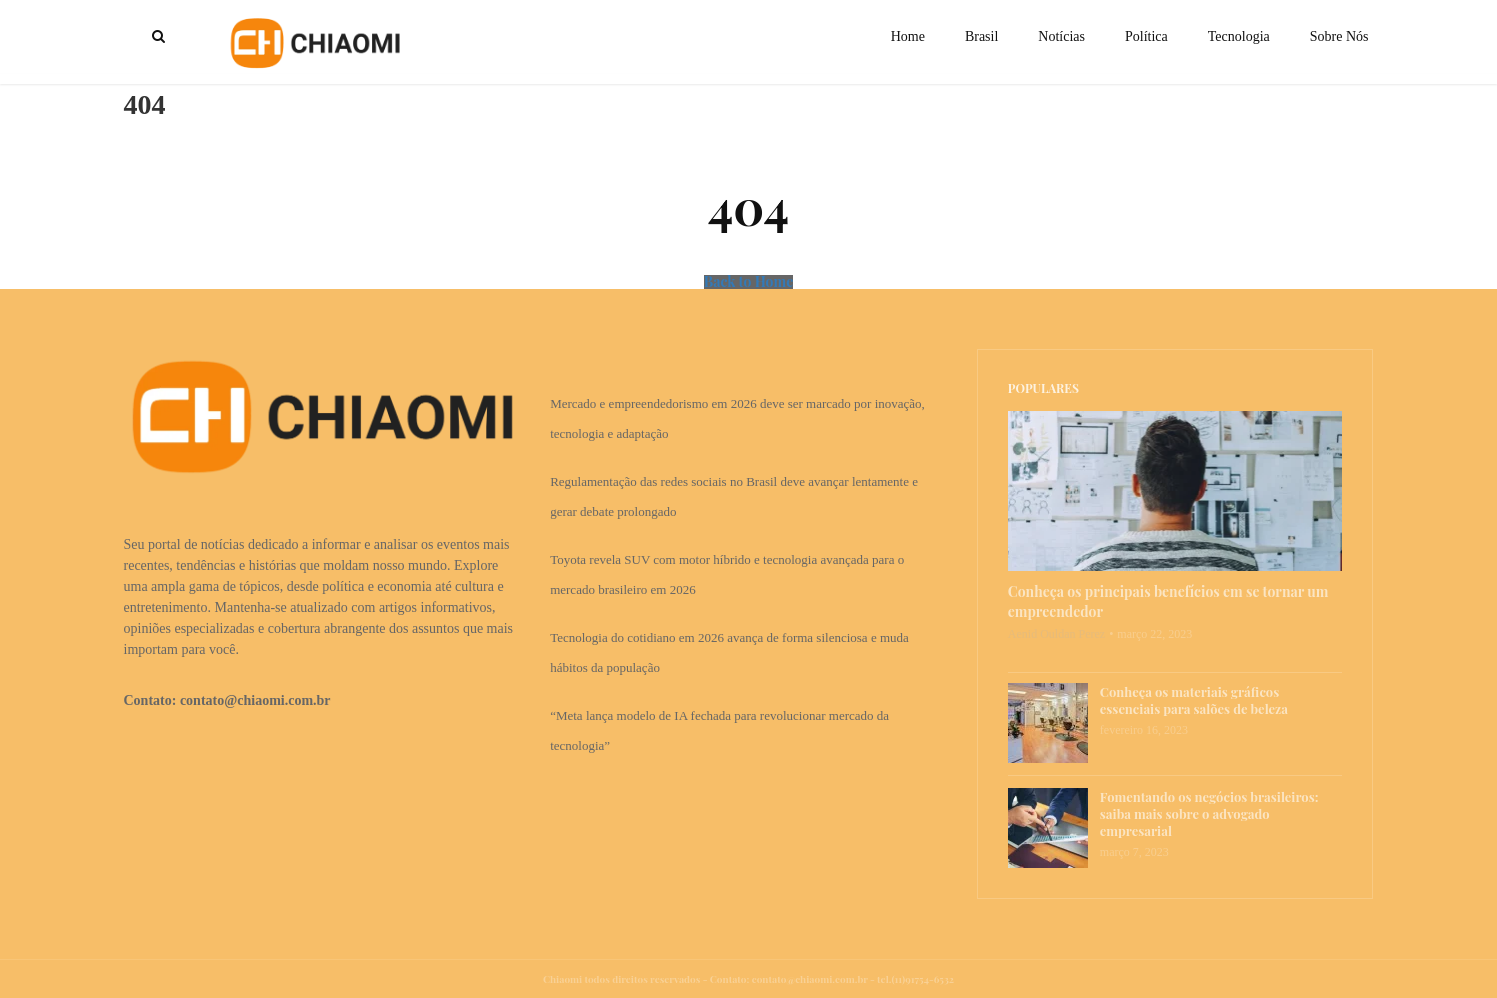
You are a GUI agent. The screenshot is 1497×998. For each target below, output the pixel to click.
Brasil (981, 36)
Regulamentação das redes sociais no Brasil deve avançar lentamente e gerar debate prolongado (734, 496)
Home (908, 36)
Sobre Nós (1339, 36)
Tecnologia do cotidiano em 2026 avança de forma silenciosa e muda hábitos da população (729, 652)
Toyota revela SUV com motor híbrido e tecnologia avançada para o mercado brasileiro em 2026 (727, 574)
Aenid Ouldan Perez (1056, 634)
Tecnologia (1239, 36)
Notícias (1061, 36)
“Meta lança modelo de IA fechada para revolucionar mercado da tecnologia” (719, 730)
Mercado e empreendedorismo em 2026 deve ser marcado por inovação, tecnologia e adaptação (737, 418)
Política (1146, 36)
